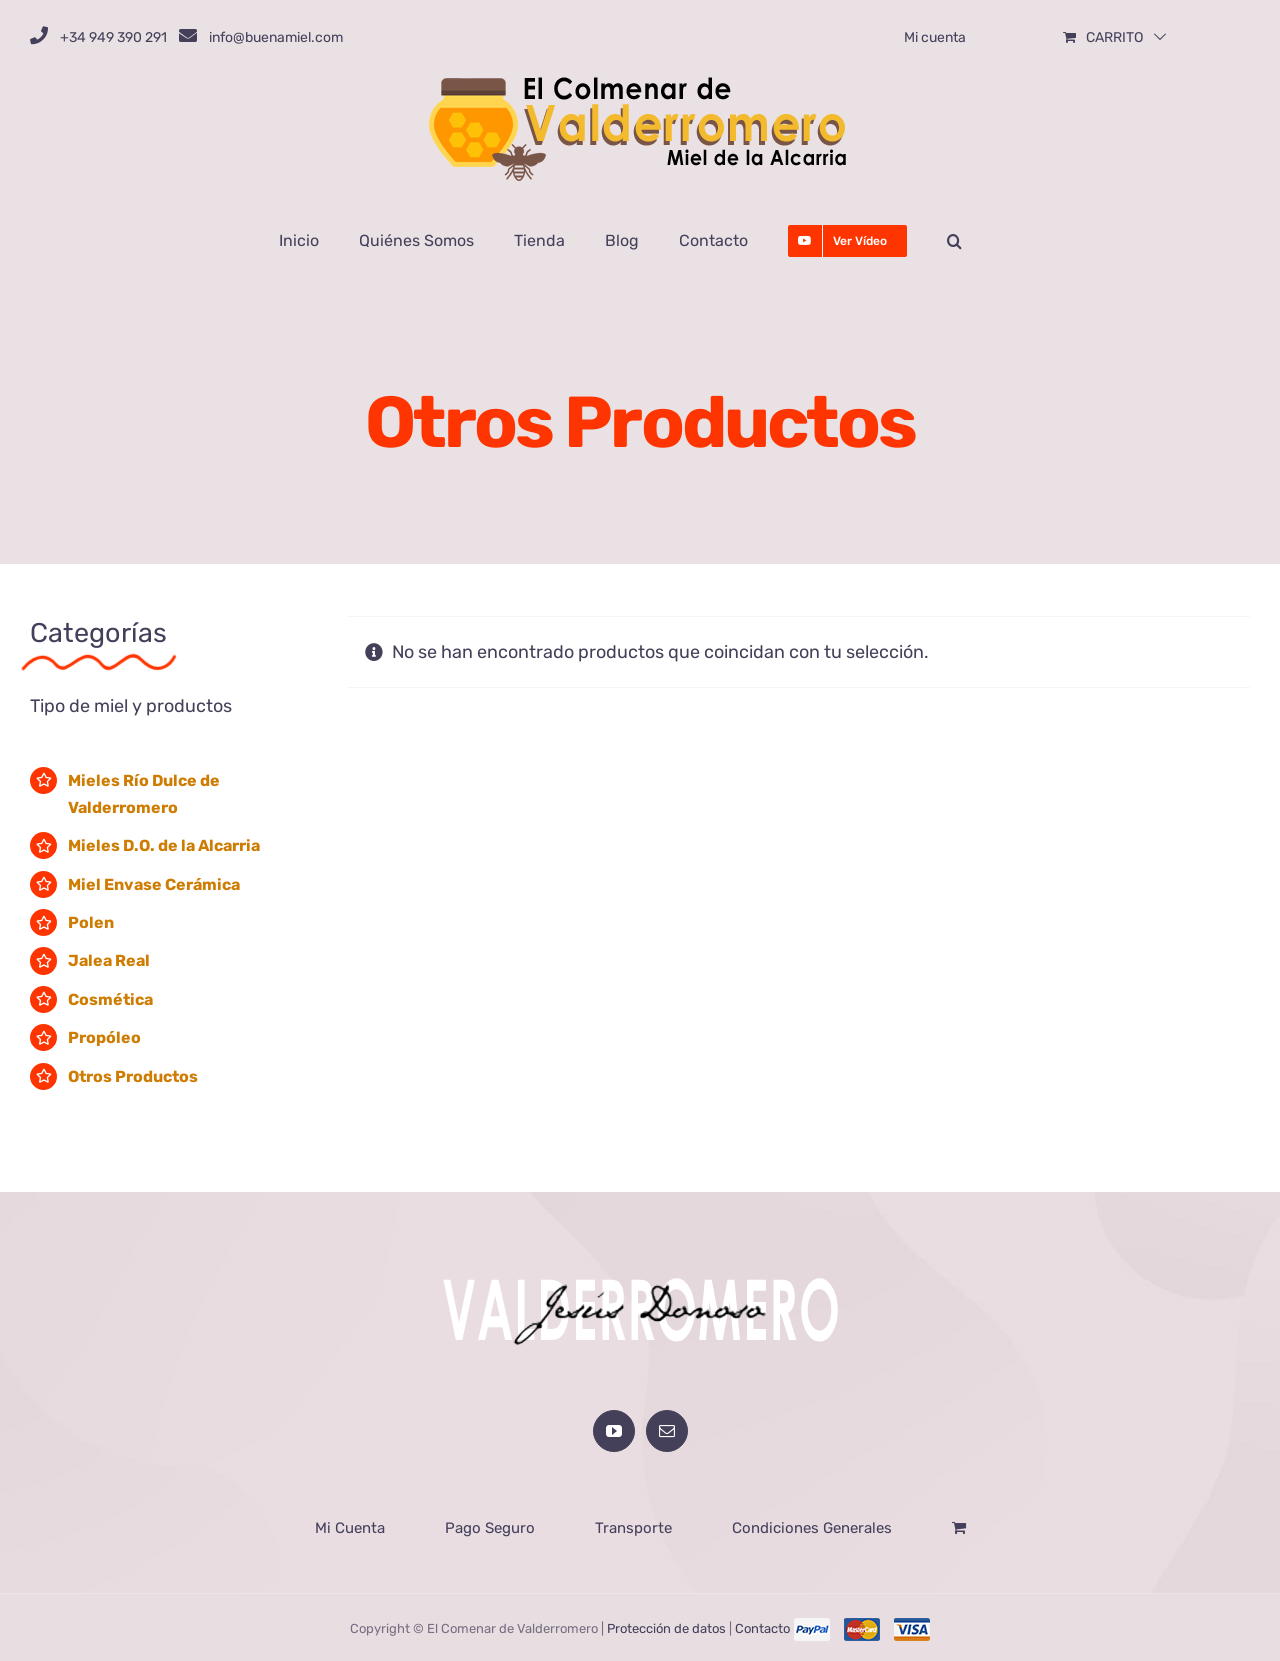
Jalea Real (109, 960)
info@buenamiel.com (276, 37)
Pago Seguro (490, 1526)
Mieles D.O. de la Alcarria (164, 845)
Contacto (762, 1626)
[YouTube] (614, 1429)
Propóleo (104, 1037)
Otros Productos (133, 1076)
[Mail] (667, 1429)
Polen (91, 922)
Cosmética (110, 999)
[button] (954, 241)
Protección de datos (666, 1626)
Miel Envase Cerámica (154, 884)
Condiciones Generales (812, 1526)
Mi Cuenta (350, 1526)
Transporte (633, 1526)
